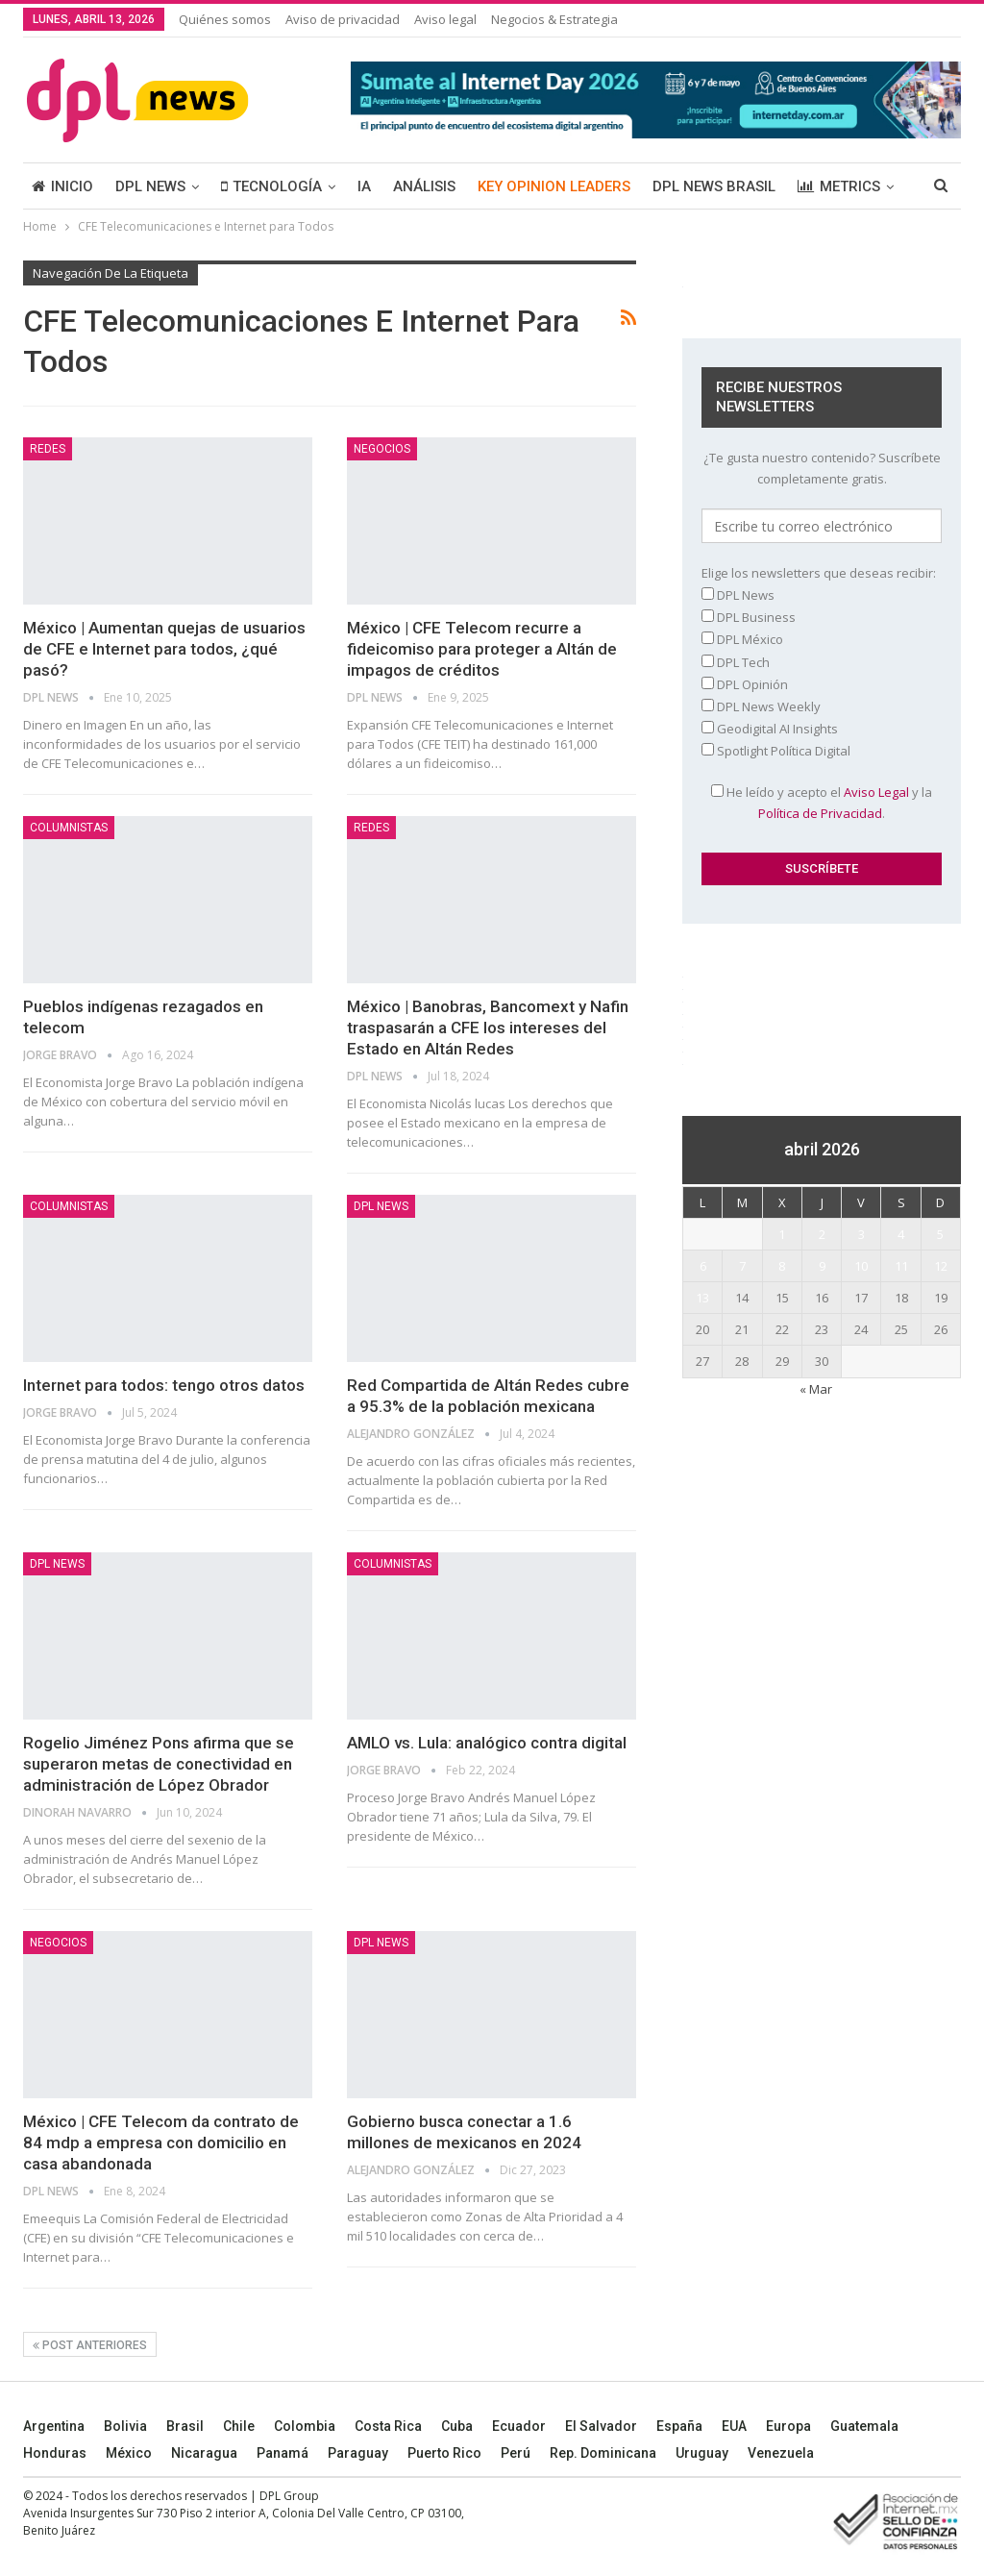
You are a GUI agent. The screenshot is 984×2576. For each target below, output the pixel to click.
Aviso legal (445, 19)
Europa (788, 2426)
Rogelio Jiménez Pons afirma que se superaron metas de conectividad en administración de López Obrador (158, 1764)
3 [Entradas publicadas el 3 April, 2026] (861, 1234)
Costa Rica (388, 2426)
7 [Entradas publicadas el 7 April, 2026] (742, 1266)
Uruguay (702, 2453)
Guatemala (864, 2426)
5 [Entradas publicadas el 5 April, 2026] (940, 1234)
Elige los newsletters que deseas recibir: (818, 573)
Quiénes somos (225, 19)
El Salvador (601, 2426)
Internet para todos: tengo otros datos (164, 1385)
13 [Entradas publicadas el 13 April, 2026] (702, 1297)
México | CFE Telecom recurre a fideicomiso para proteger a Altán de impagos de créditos (482, 649)
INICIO (62, 186)
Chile (239, 2426)
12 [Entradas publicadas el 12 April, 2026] (940, 1266)
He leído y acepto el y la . (821, 802)
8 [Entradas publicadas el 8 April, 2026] (781, 1266)
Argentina (54, 2426)
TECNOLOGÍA (271, 186)
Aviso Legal (876, 792)
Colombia (304, 2426)
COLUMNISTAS (69, 827)
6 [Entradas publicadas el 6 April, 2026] (703, 1266)
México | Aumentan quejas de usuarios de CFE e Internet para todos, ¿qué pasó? (164, 649)
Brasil (185, 2426)
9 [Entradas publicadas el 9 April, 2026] (822, 1266)
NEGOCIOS (382, 449)
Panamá (282, 2453)
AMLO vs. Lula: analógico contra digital (487, 1742)
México (129, 2453)
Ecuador (519, 2426)
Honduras (54, 2453)
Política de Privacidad (820, 813)
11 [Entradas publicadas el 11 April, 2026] (901, 1266)
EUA (734, 2426)
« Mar (816, 1389)
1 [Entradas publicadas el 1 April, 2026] (781, 1234)
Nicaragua (204, 2453)
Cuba (457, 2426)
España (679, 2426)
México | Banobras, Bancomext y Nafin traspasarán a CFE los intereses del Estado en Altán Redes (487, 1027)
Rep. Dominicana (603, 2453)
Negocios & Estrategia (554, 19)
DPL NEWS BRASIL (713, 186)
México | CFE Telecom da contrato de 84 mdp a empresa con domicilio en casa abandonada (161, 2142)
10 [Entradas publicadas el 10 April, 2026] (861, 1266)
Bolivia (125, 2426)
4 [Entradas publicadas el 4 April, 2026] (901, 1234)
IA (364, 186)
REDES (47, 449)
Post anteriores (90, 2345)
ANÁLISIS (424, 186)
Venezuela (781, 2453)
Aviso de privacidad (342, 19)
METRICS (839, 186)
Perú (515, 2453)
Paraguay (358, 2453)
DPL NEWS (150, 186)
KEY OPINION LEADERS (554, 186)
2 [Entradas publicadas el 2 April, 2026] (822, 1234)
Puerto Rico (444, 2453)
